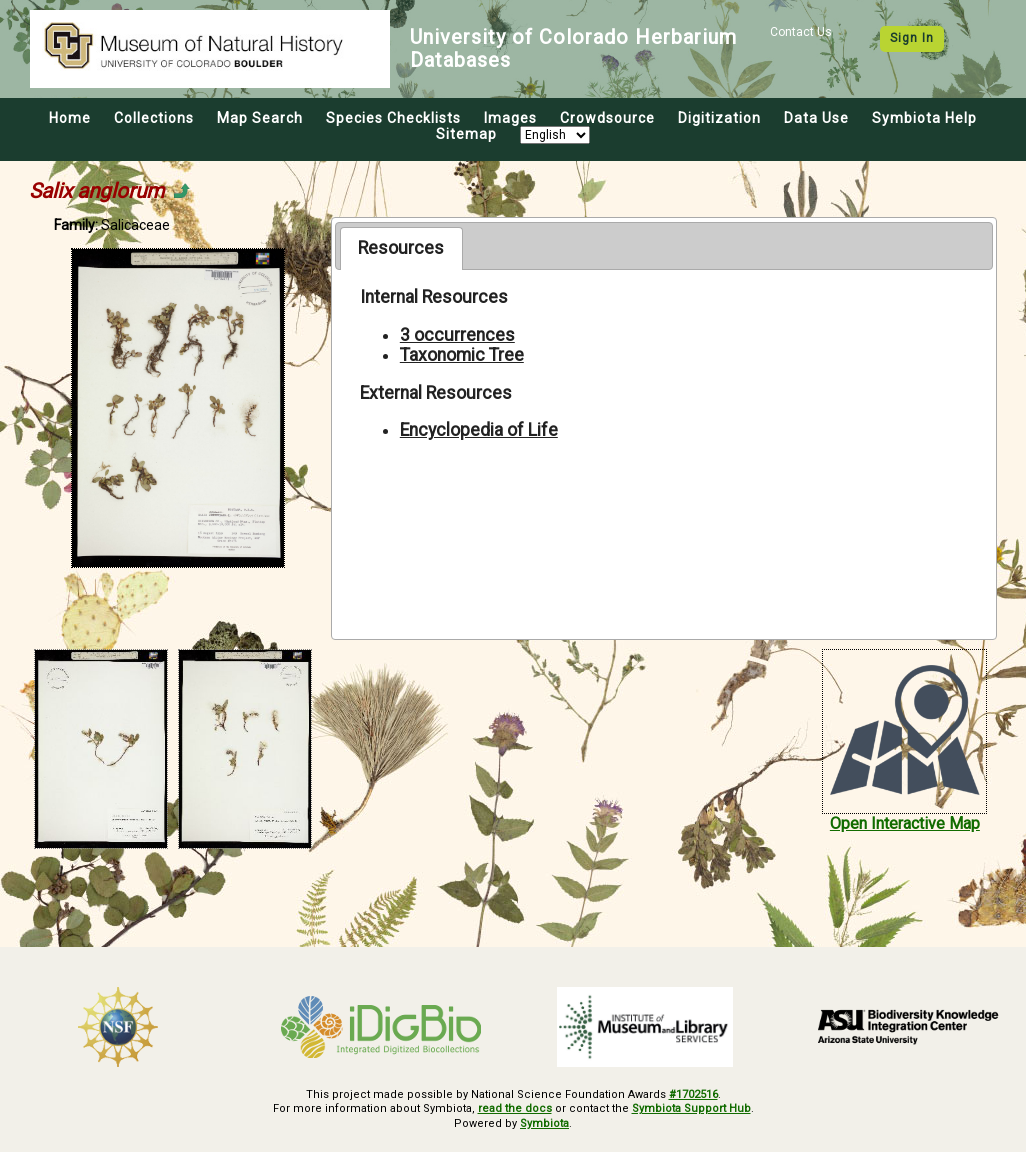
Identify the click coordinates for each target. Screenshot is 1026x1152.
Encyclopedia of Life (479, 430)
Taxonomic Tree (462, 355)
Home (70, 118)
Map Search (260, 118)
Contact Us (801, 32)
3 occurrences (457, 335)
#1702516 (693, 1094)
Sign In (912, 38)
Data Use (816, 118)
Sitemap (466, 134)
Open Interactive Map (905, 823)
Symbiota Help (924, 118)
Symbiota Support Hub (691, 1108)
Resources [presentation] (401, 248)
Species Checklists (393, 118)
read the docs (515, 1108)
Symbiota (544, 1123)
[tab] (401, 248)
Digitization (719, 118)
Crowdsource (607, 118)
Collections (154, 118)
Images (510, 118)
